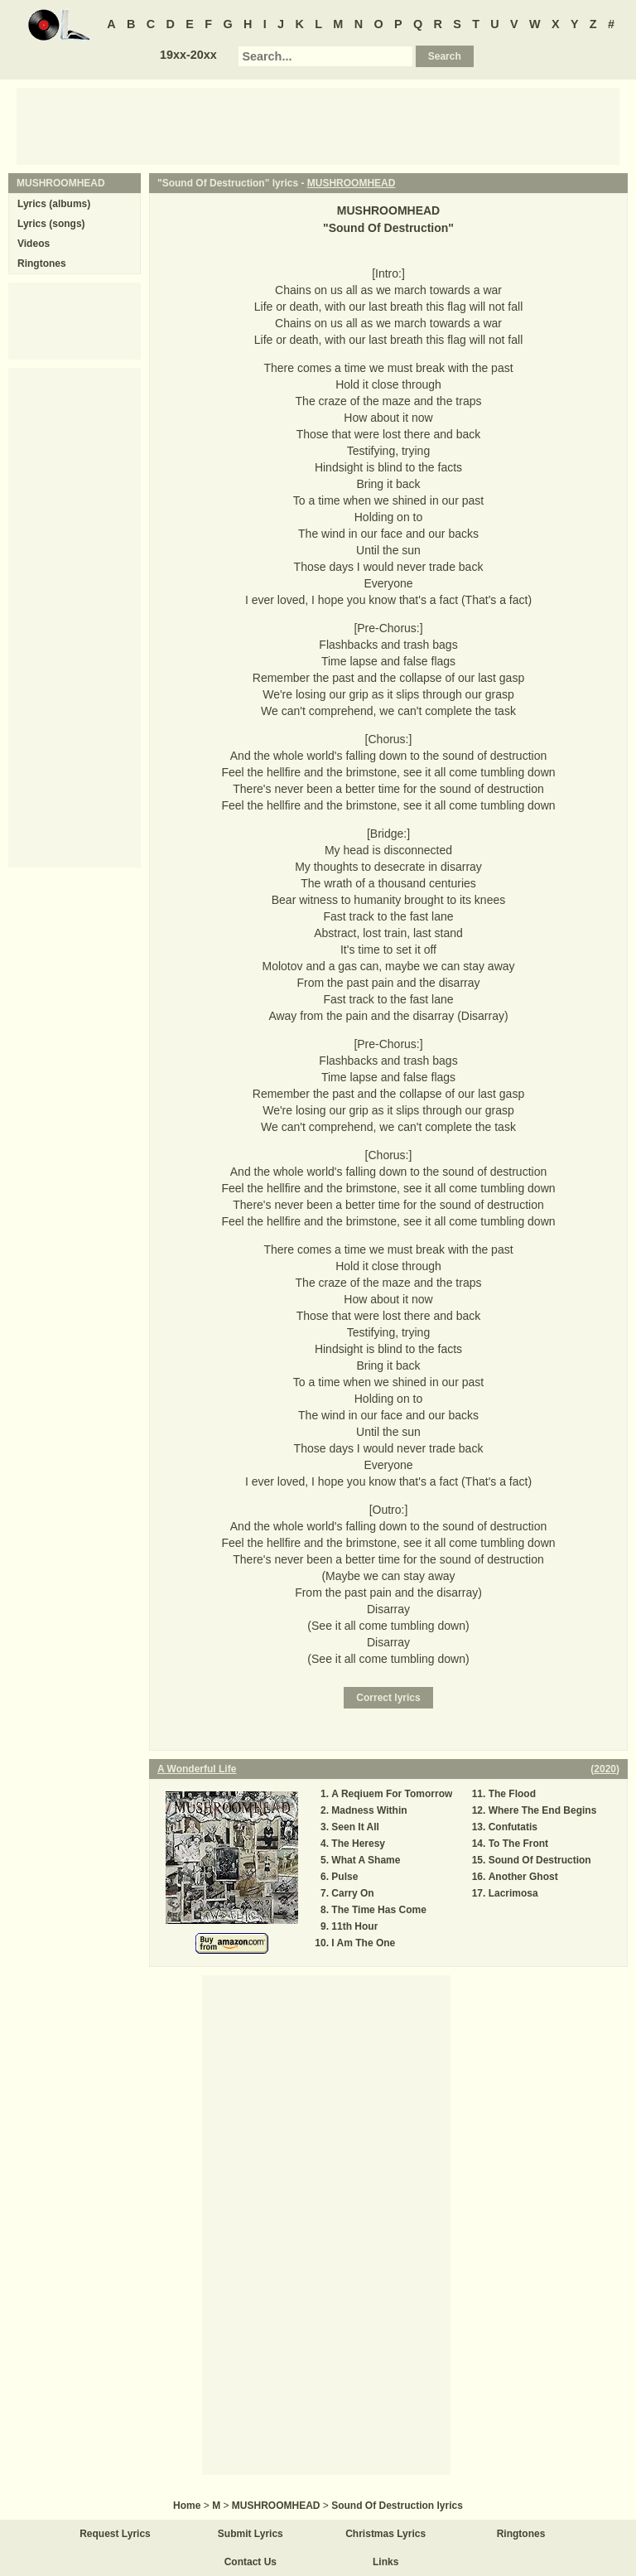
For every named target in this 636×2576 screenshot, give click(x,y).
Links (385, 2562)
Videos (33, 243)
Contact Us (250, 2562)
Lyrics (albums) (53, 204)
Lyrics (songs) (51, 224)
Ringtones (41, 263)
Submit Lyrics (250, 2534)
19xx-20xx (188, 54)
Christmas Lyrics (385, 2534)
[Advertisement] (318, 125)
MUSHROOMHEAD (351, 183)
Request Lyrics (115, 2534)
